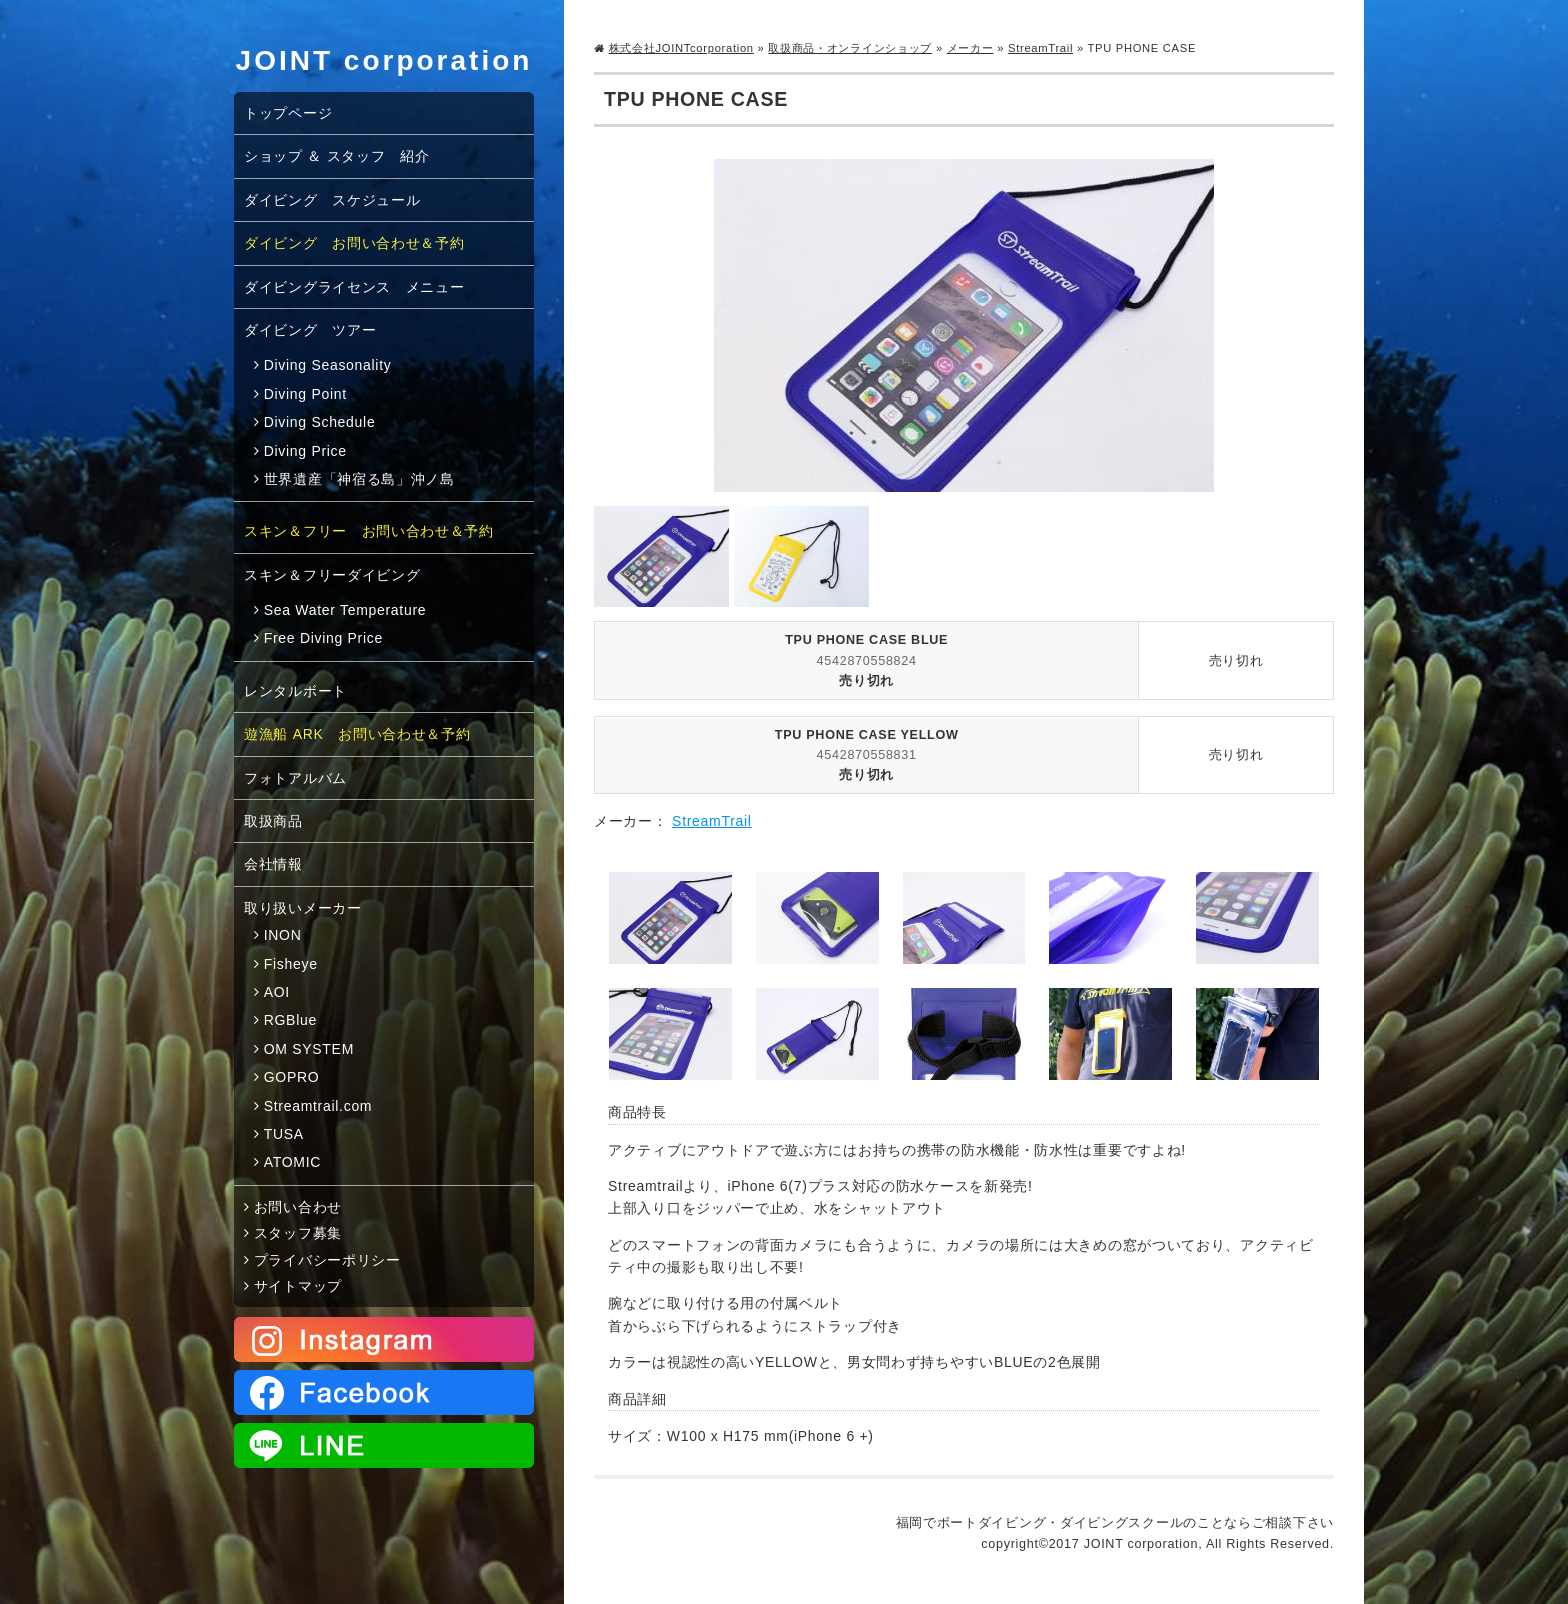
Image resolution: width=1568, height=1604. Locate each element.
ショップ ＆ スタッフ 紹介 (337, 156)
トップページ (288, 113)
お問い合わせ (298, 1207)
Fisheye (291, 964)
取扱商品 (273, 821)
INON (283, 935)
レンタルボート (295, 691)
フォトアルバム (295, 778)
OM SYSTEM (309, 1049)
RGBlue (290, 1020)
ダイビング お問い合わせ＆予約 (354, 243)
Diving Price (305, 451)
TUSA (284, 1134)
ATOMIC (292, 1162)
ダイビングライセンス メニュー (354, 287)
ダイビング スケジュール (332, 200)
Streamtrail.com (318, 1106)
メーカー (970, 48)
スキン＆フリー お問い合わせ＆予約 (369, 531)
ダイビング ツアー (310, 330)
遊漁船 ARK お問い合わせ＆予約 (357, 734)
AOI (277, 992)
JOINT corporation (384, 60)
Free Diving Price (323, 638)
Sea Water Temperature (345, 610)
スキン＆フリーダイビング (332, 575)
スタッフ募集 (298, 1233)
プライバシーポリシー (327, 1260)
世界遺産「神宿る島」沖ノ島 (359, 479)
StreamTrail (1040, 48)
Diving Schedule (320, 422)
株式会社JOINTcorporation (681, 48)
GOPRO (292, 1077)
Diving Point (305, 394)
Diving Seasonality (328, 365)
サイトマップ (298, 1286)
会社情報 (273, 864)
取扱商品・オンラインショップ (850, 48)
